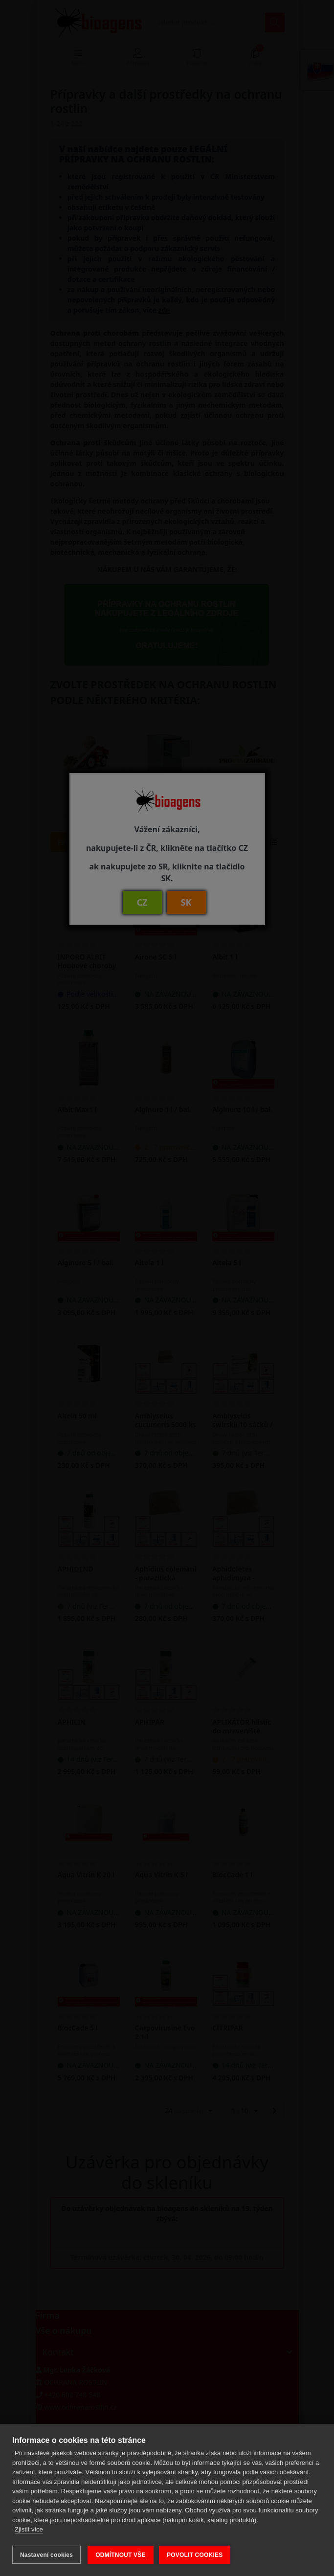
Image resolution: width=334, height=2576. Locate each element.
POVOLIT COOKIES (196, 2555)
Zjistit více (29, 2531)
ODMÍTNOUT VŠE (120, 2555)
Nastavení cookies (46, 2555)
